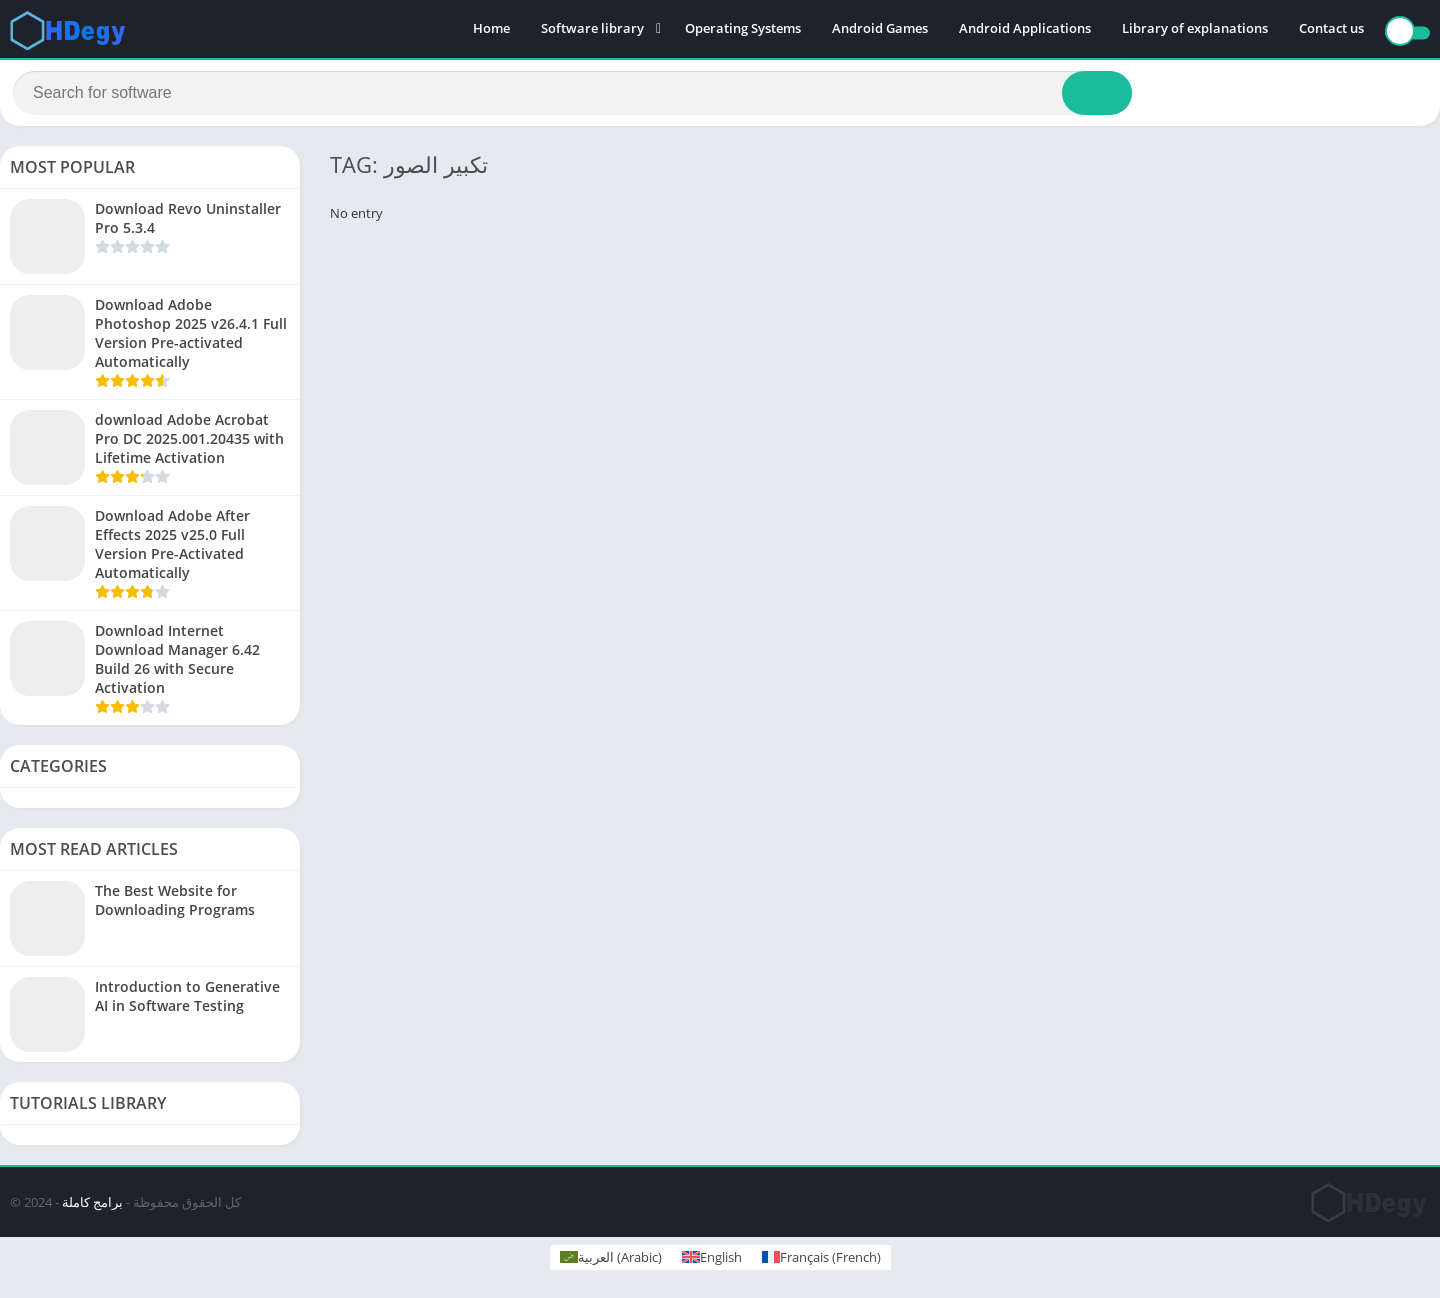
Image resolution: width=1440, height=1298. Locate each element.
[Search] (572, 97)
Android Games (880, 30)
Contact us (1331, 30)
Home (491, 30)
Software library (592, 30)
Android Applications (1025, 30)
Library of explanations (1195, 30)
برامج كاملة (92, 1210)
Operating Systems (743, 30)
